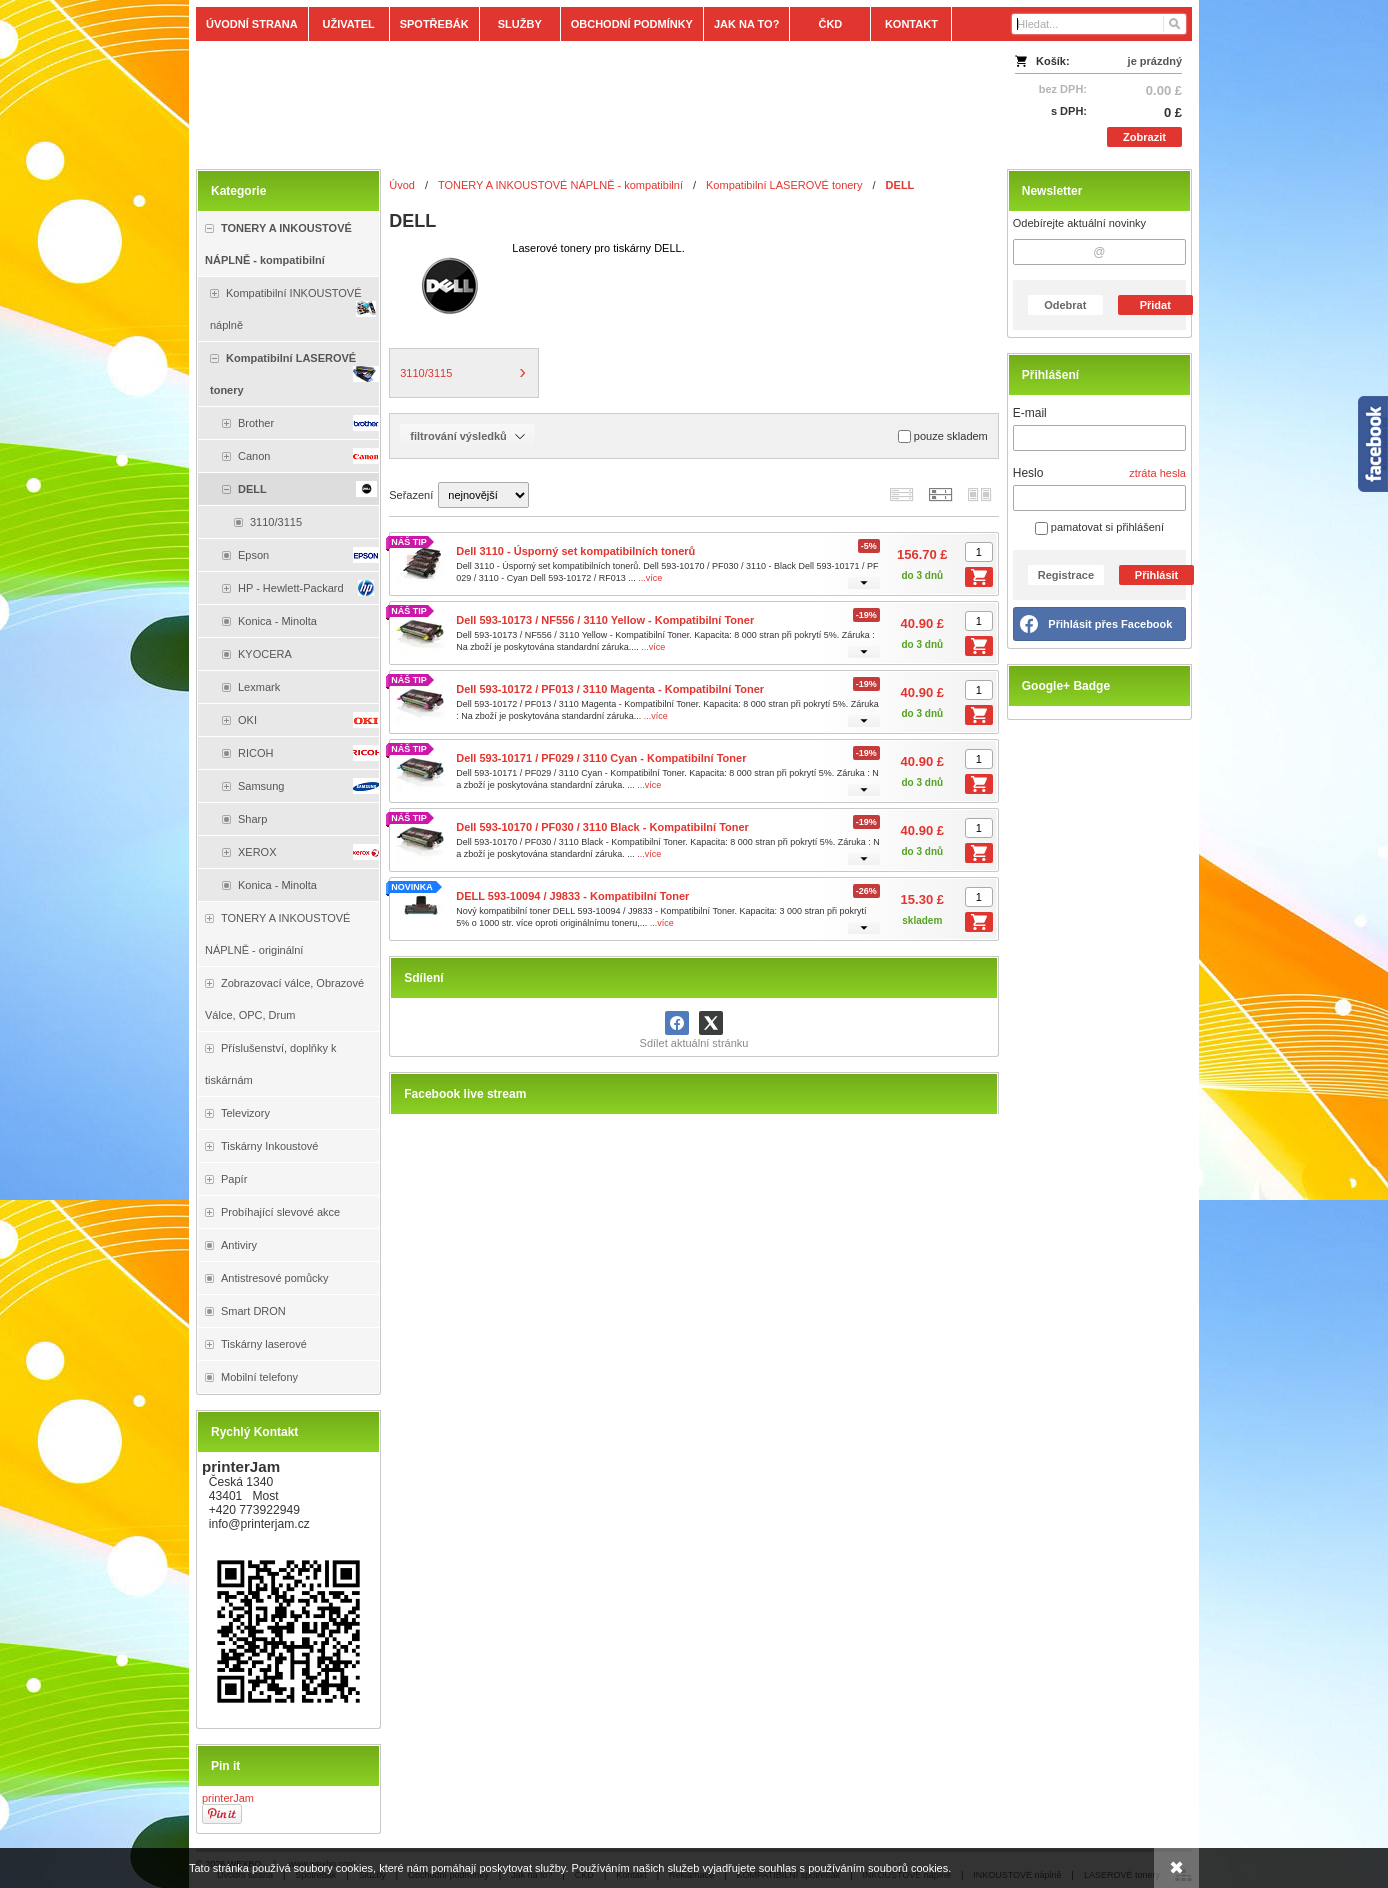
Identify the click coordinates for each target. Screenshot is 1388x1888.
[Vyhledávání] (1099, 24)
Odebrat (1065, 305)
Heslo (1028, 473)
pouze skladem (943, 436)
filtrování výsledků (467, 436)
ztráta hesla (1157, 473)
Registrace (1066, 575)
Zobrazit (1144, 137)
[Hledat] (1173, 24)
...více (650, 578)
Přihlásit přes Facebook (1110, 624)
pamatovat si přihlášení (1099, 527)
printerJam (228, 1798)
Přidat (1155, 305)
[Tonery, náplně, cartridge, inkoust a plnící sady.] (570, 102)
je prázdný (1155, 61)
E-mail (1030, 413)
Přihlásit (1156, 575)
